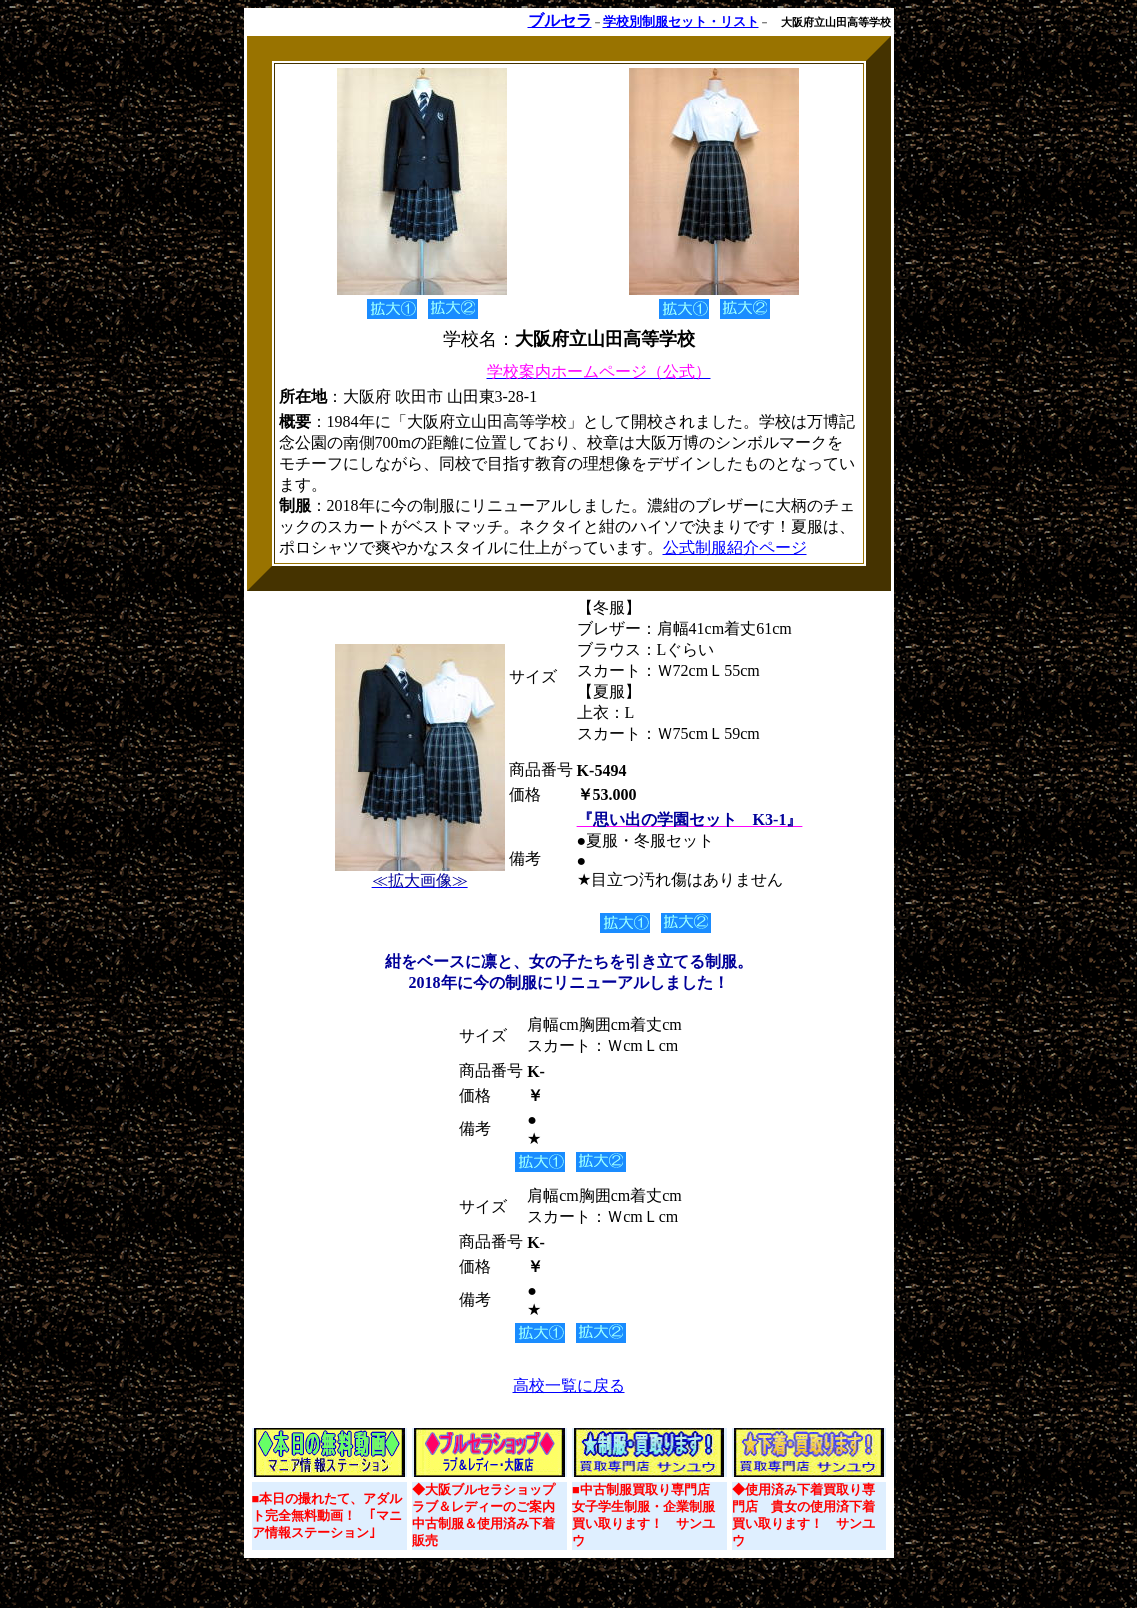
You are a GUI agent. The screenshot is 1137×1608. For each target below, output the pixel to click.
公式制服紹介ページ (735, 547)
